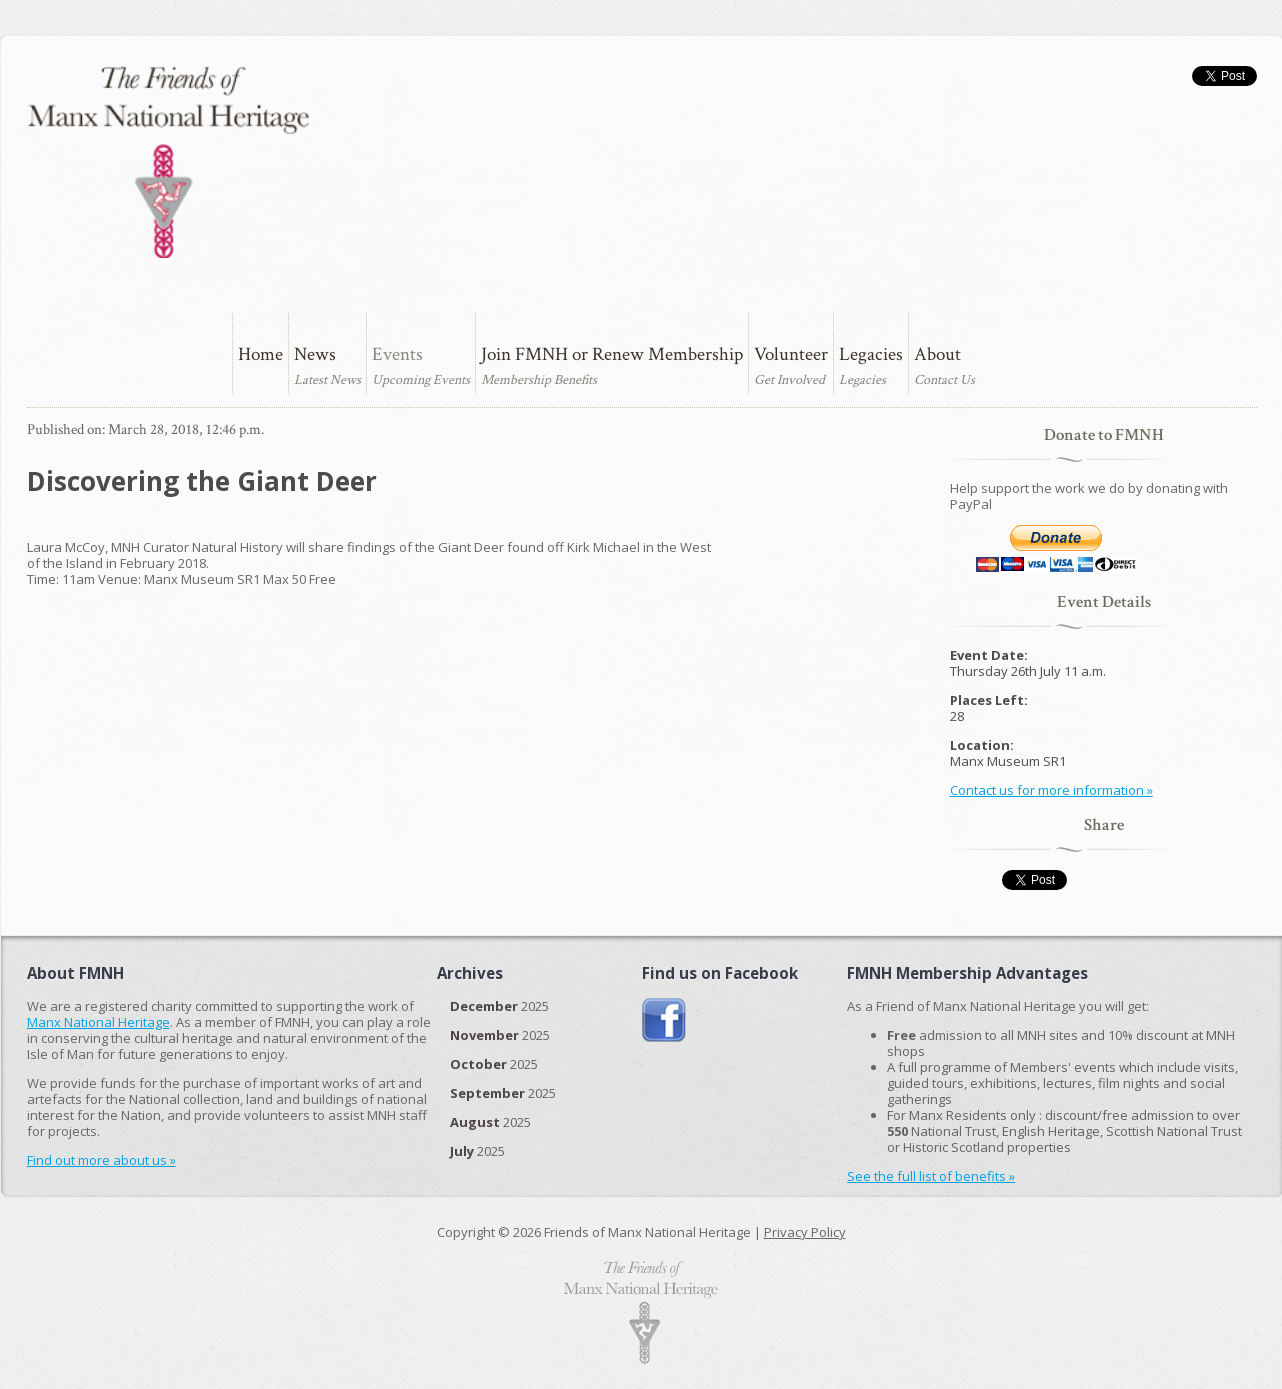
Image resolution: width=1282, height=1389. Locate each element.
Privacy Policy (805, 1232)
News (315, 354)
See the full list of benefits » (931, 1176)
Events (397, 354)
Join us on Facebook (664, 1020)
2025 (499, 1006)
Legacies (871, 354)
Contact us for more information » (1051, 790)
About (937, 354)
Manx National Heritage (98, 1022)
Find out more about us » (101, 1160)
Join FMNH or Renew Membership (612, 354)
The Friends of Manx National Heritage (168, 162)
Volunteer (791, 354)
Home (260, 354)
